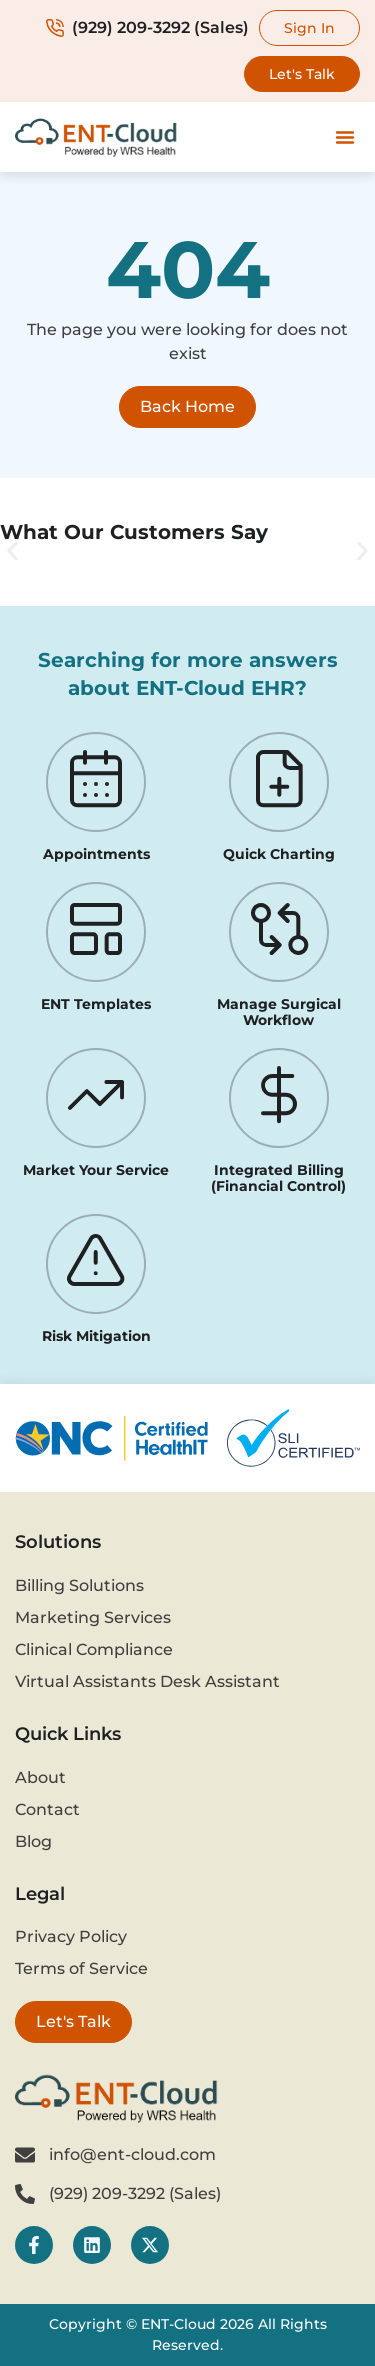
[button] (345, 137)
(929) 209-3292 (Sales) (147, 27)
